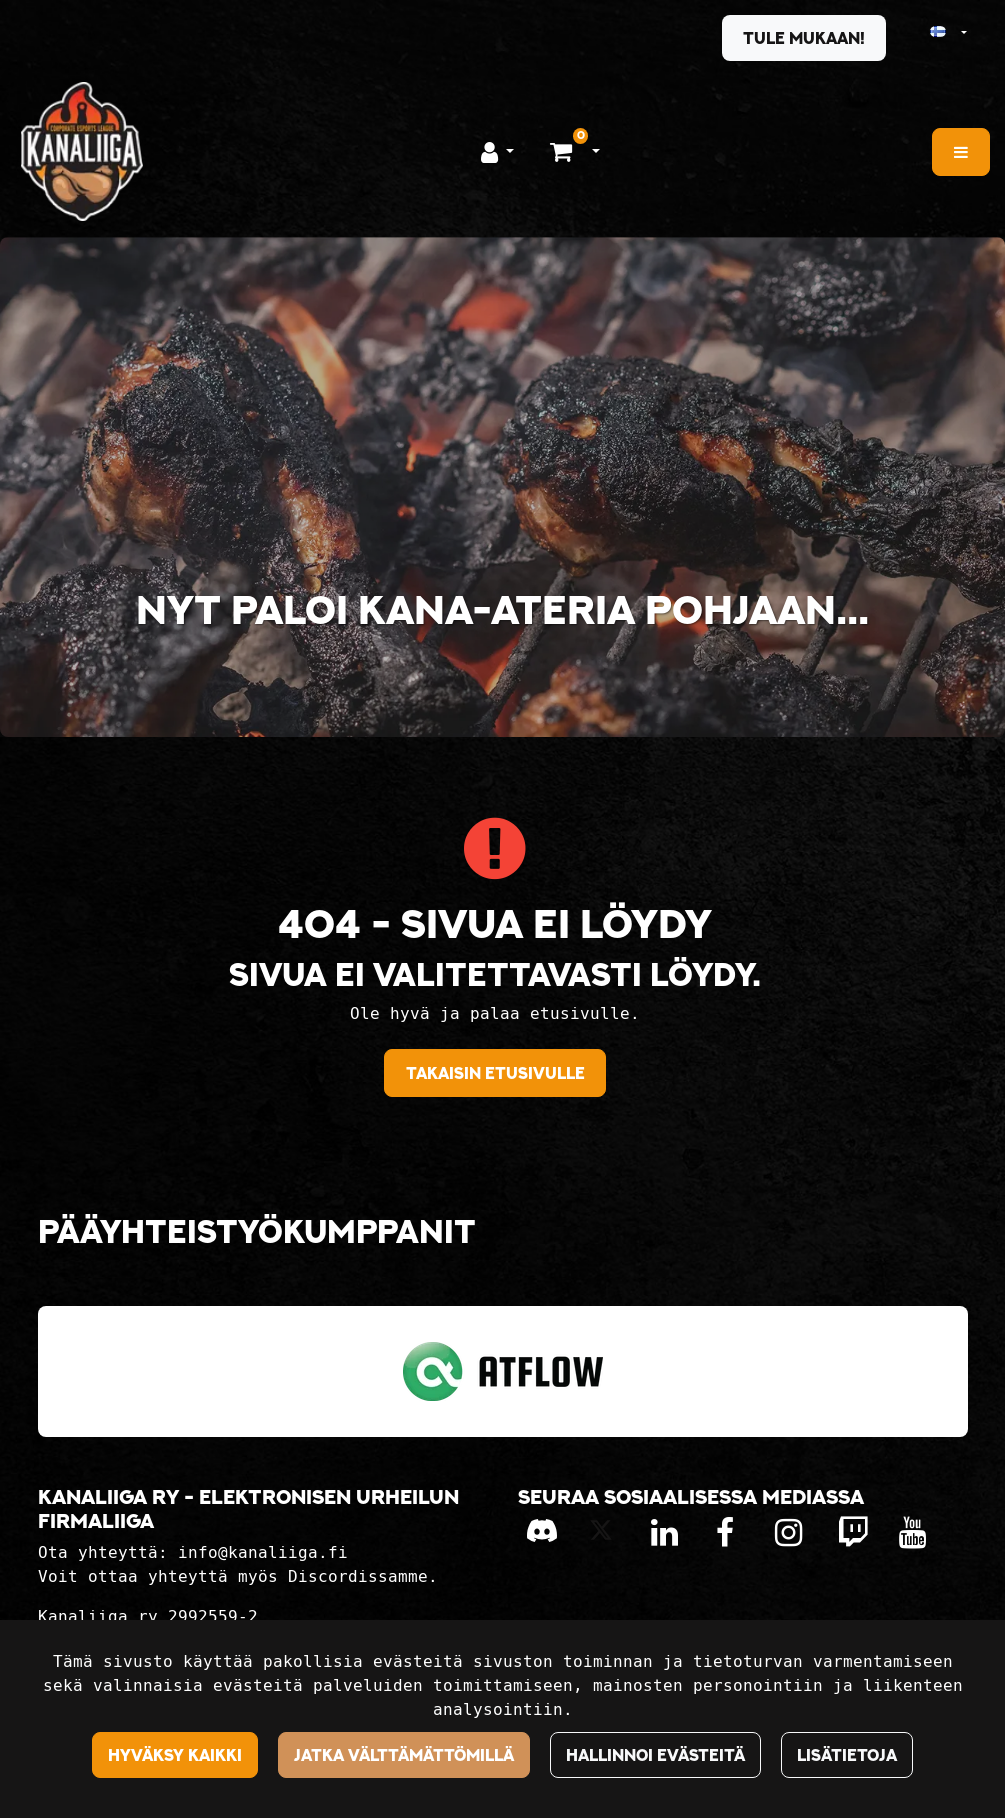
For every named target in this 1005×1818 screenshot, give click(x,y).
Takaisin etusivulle (495, 1073)
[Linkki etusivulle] (82, 151)
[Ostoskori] (563, 151)
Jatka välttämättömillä (404, 1755)
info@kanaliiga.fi (263, 1552)
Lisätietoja (847, 1755)
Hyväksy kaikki (175, 1755)
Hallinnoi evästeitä (655, 1755)
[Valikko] (961, 152)
